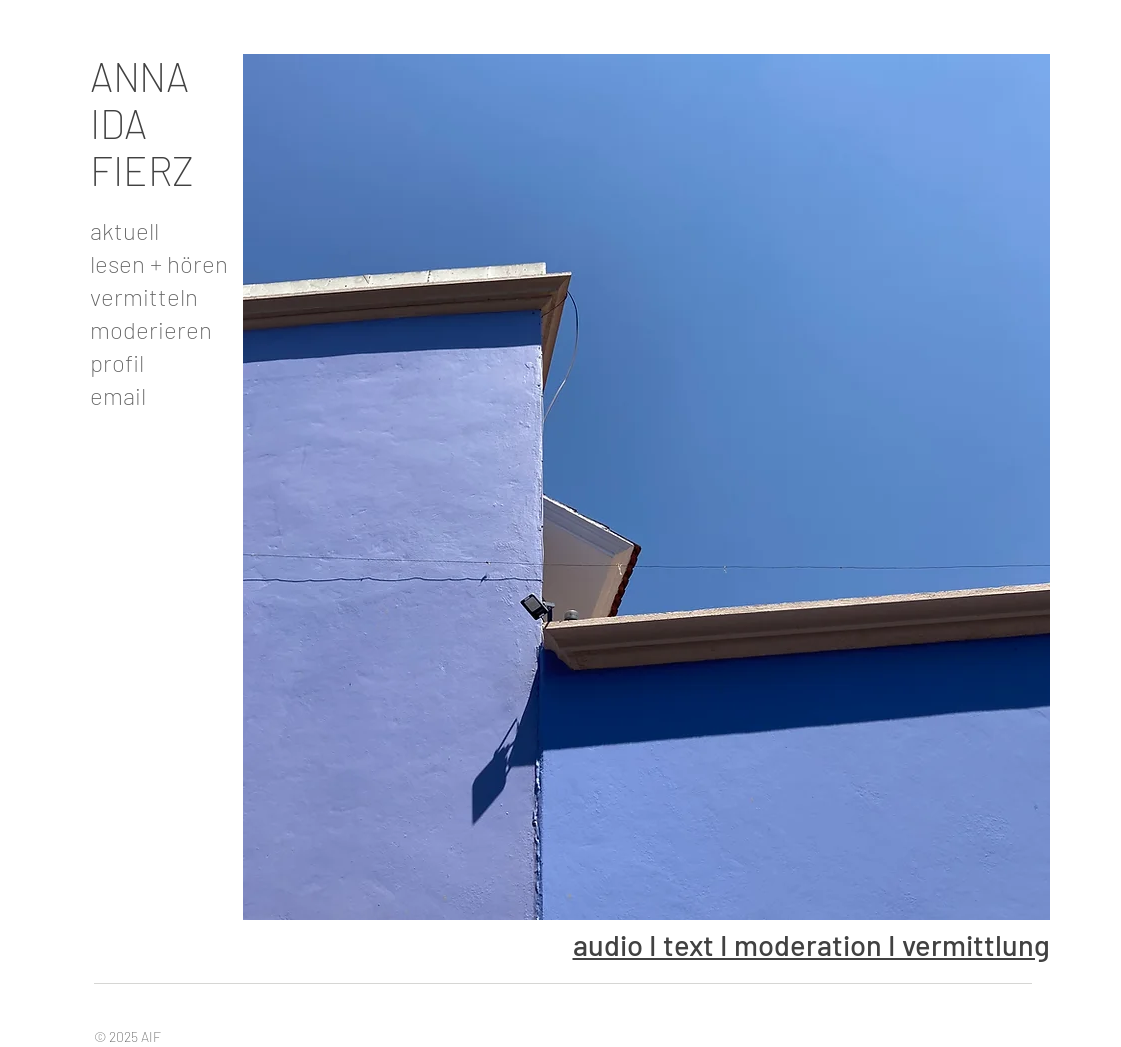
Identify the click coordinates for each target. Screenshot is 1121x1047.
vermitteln (144, 296)
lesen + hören (156, 263)
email (118, 395)
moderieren (151, 329)
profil (117, 362)
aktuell (124, 230)
